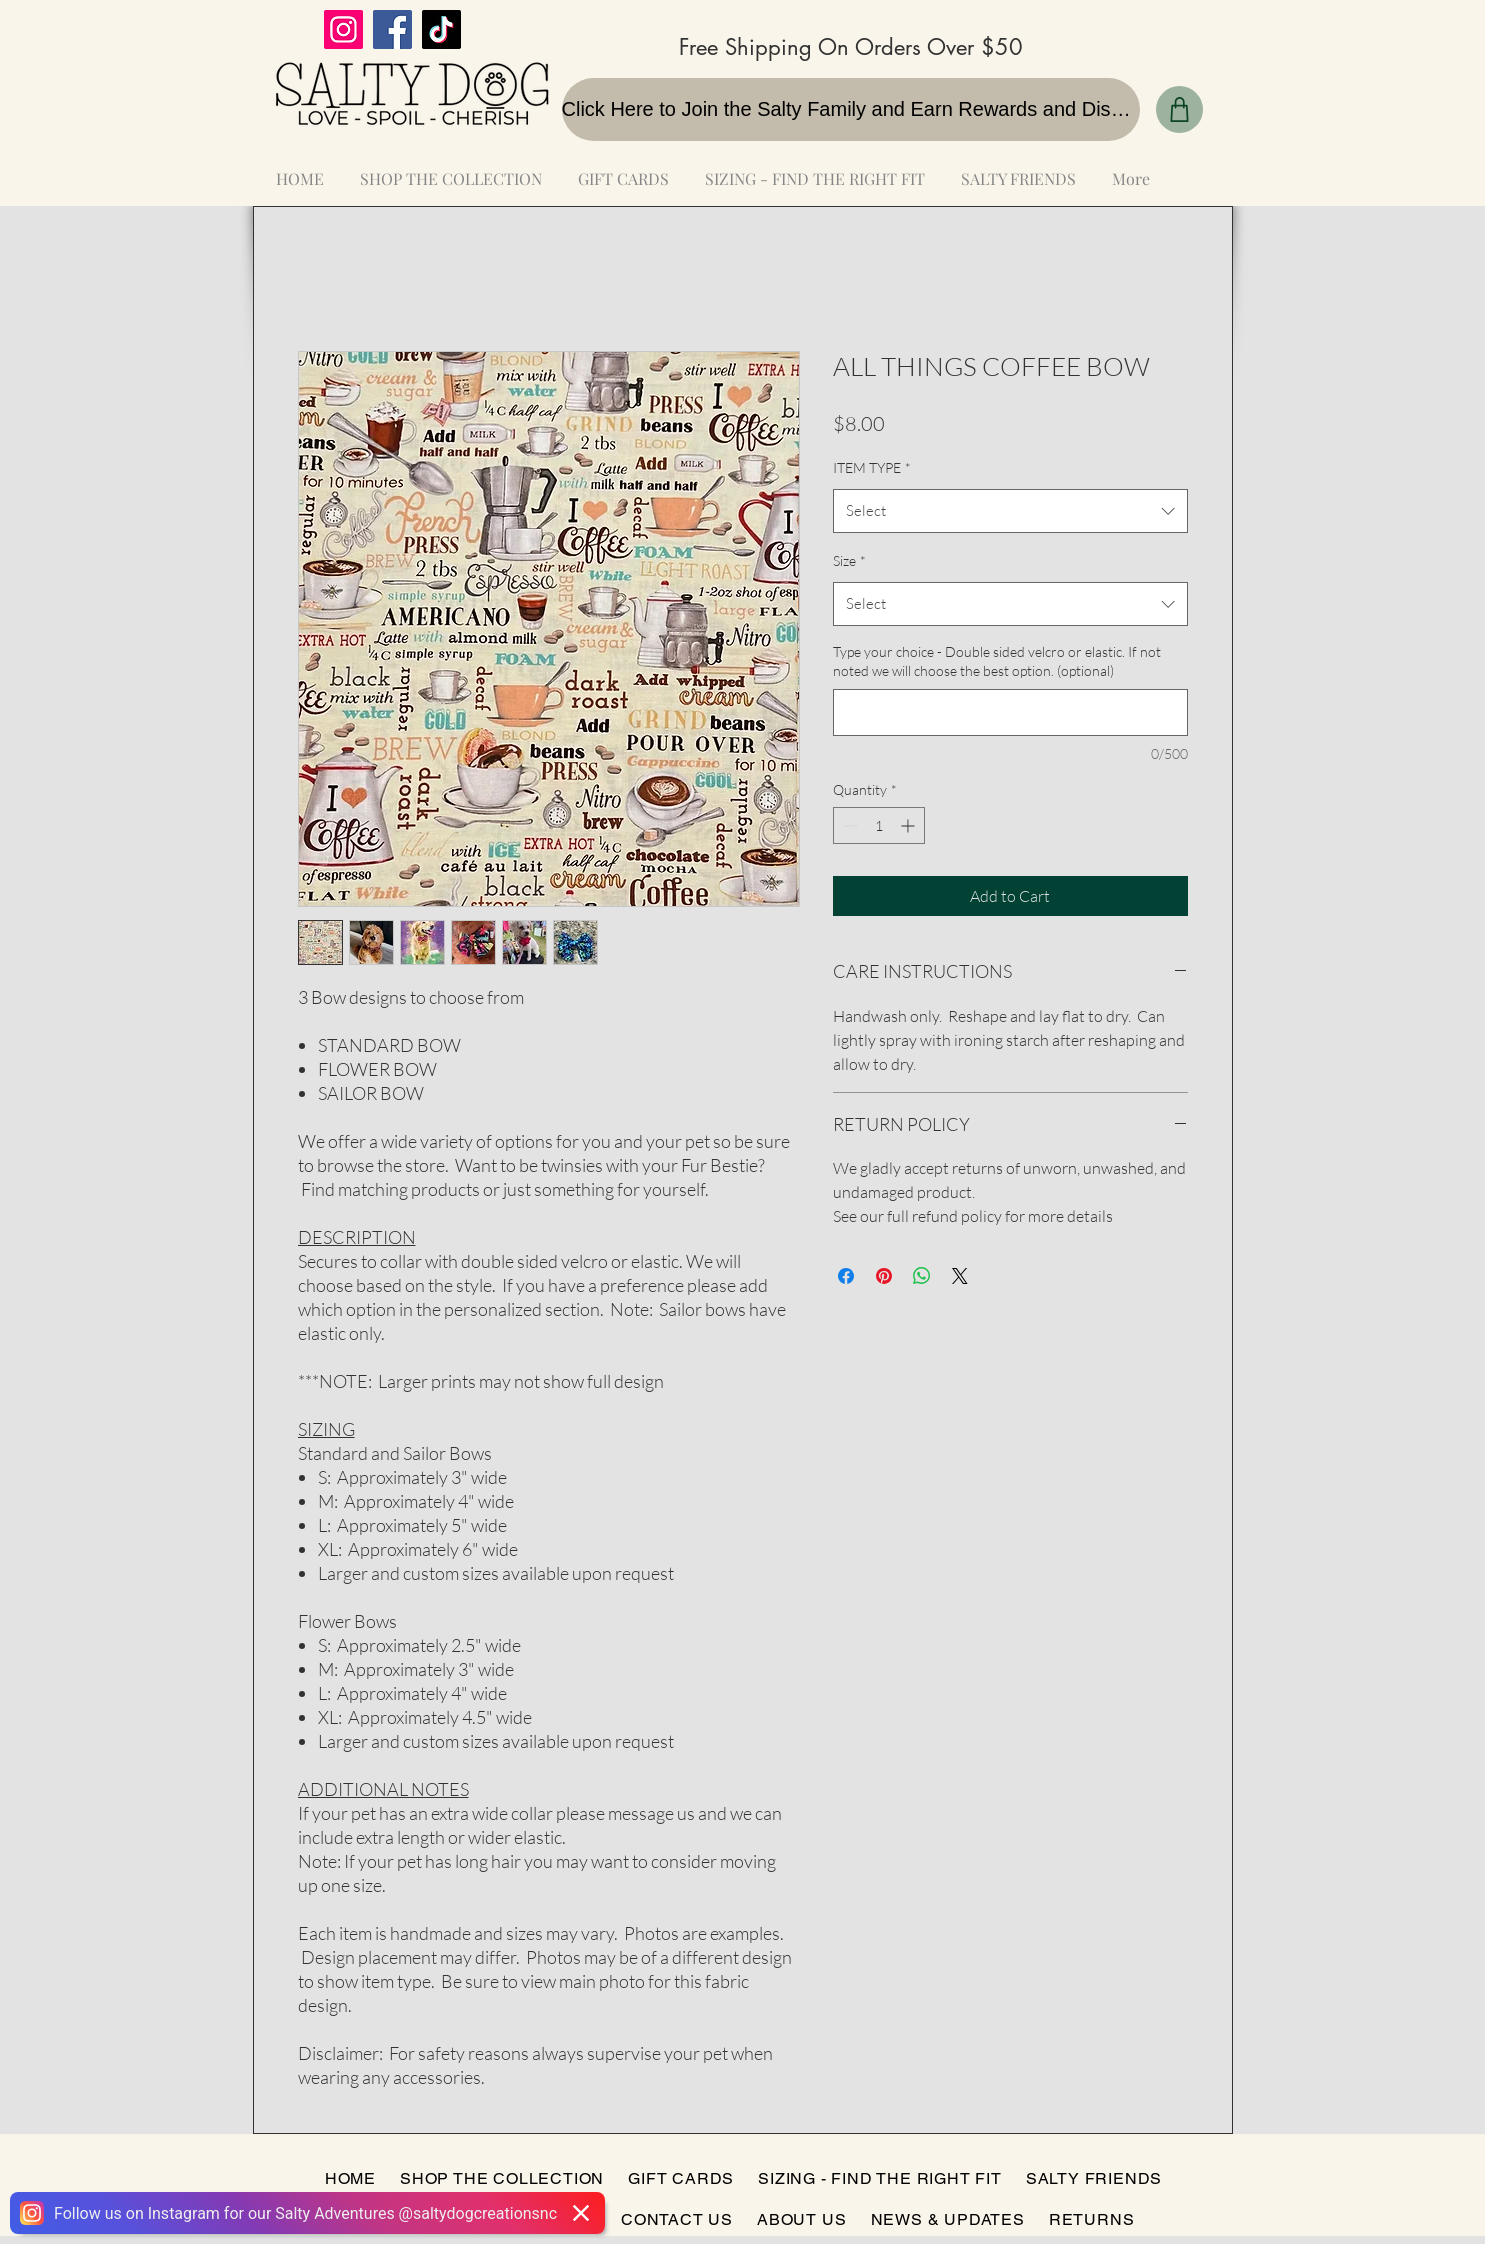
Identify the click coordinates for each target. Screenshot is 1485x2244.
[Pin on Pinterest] (884, 1276)
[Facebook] (392, 29)
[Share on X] (960, 1276)
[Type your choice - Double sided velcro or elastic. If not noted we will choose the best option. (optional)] (1010, 712)
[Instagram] (343, 29)
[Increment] (909, 825)
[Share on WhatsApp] (922, 1276)
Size (849, 560)
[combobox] (1010, 511)
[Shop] (1179, 109)
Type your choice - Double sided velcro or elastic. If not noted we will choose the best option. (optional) (997, 661)
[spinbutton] (879, 825)
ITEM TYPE (872, 467)
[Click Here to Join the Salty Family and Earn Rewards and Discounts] (851, 109)
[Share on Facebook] (846, 1276)
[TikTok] (441, 29)
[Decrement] (848, 825)
